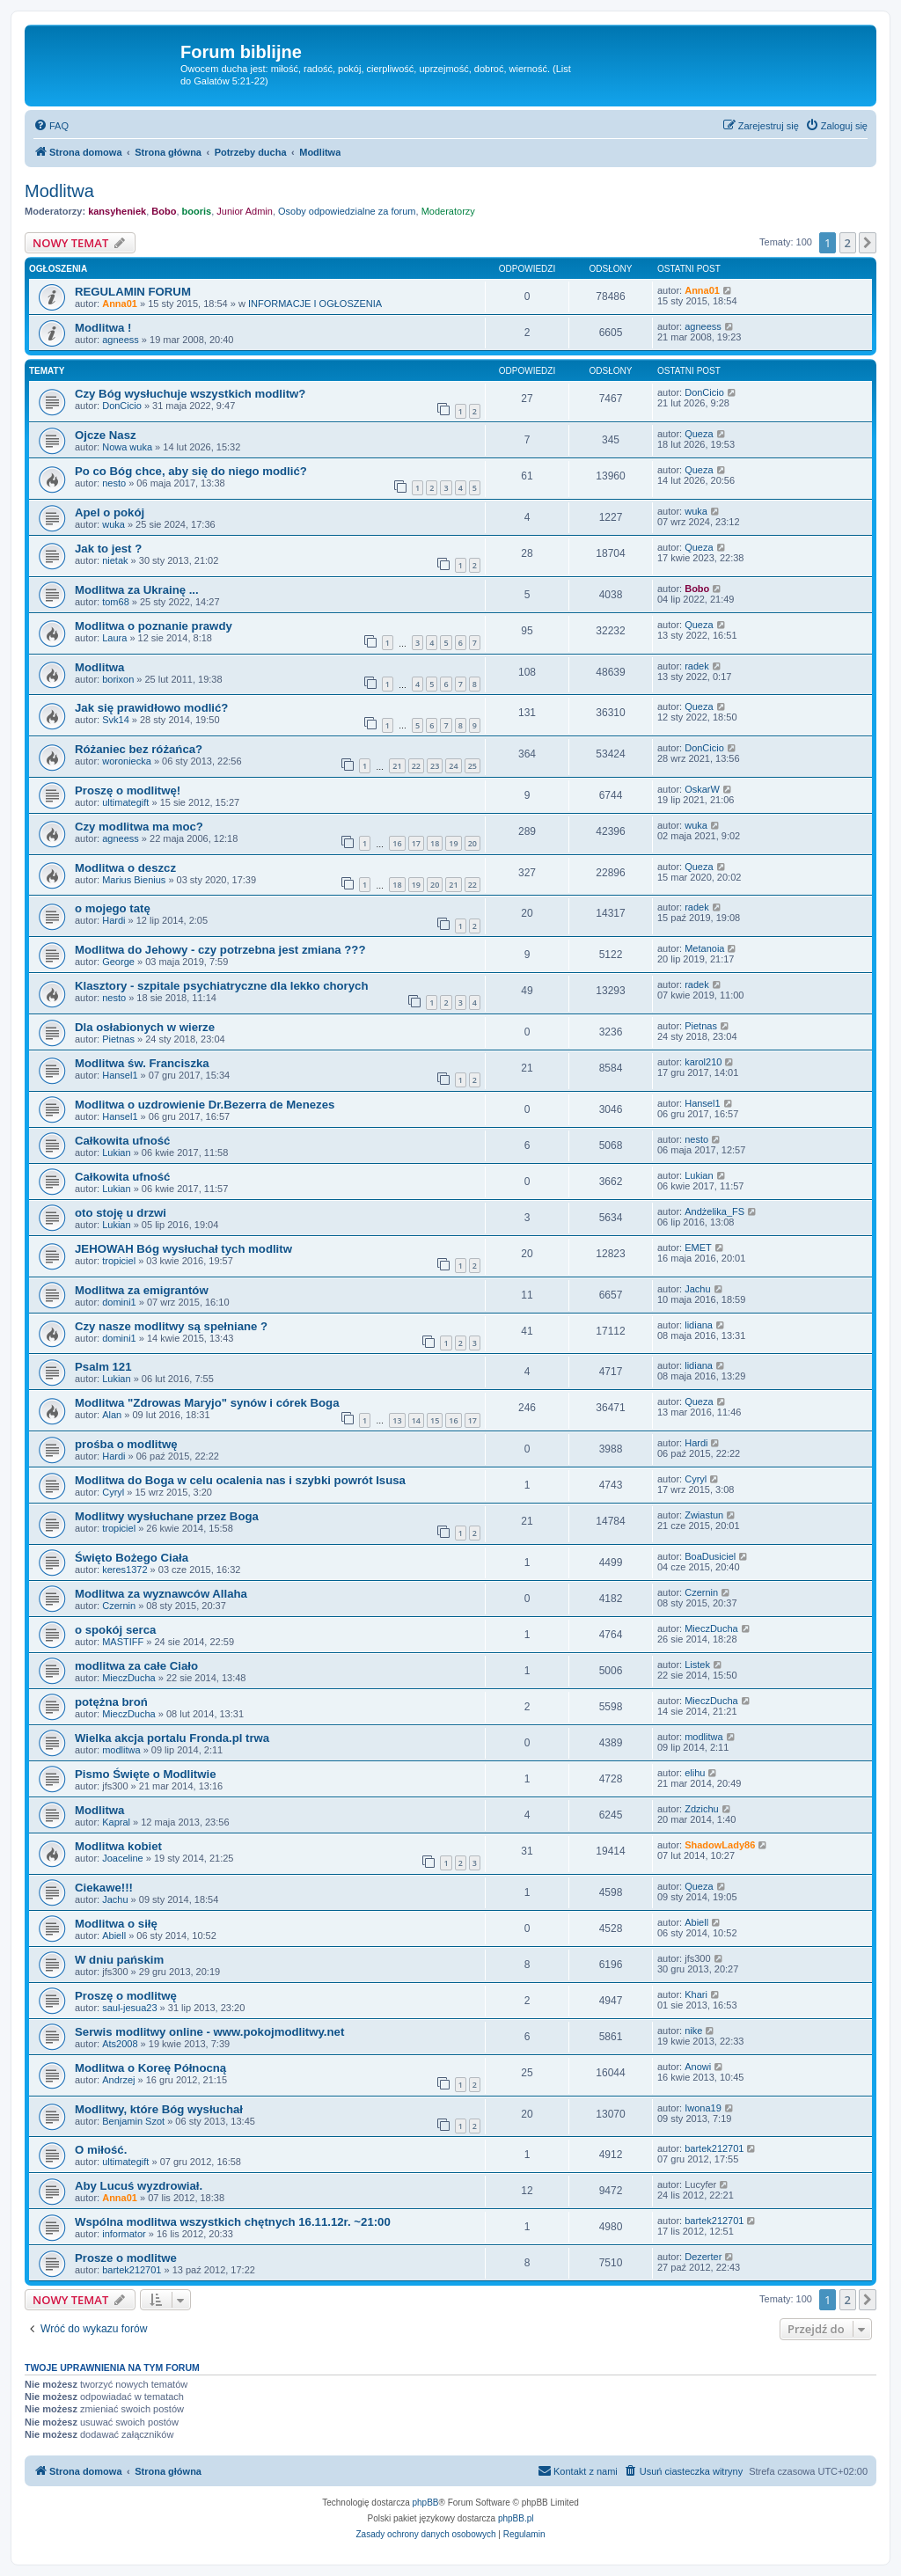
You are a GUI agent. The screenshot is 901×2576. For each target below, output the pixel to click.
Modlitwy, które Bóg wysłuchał (159, 2109)
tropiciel (119, 1260)
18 (434, 843)
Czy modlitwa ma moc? (139, 826)
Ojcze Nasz (105, 435)
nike (693, 2030)
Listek (697, 1664)
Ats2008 (119, 2043)
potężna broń (111, 1702)
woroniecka (126, 761)
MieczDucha (711, 1628)
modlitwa (121, 1750)
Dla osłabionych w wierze (145, 1027)
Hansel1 (119, 1075)
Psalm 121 (103, 1366)
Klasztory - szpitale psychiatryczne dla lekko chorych (221, 985)
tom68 (115, 601)
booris (197, 211)
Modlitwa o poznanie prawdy (153, 626)
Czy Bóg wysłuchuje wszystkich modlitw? (190, 393)
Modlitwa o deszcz (125, 868)
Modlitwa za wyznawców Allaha (161, 1593)
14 (416, 1420)
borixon (118, 679)
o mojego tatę (112, 908)
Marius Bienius (133, 880)
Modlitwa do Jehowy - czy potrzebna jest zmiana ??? (220, 949)
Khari (696, 1994)
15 (434, 1420)
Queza (699, 433)
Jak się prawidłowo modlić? (151, 707)
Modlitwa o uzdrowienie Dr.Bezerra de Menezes (204, 1104)
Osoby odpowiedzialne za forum (347, 211)
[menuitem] (51, 125)
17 (416, 843)
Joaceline (122, 1858)
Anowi (698, 2066)
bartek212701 (714, 2148)
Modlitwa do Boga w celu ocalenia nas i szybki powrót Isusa (240, 1480)
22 (416, 766)
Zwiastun (704, 1515)
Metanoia (704, 948)
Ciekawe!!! (104, 1887)
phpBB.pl (516, 2518)
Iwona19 (703, 2108)
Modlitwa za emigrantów (142, 1290)
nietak (115, 560)
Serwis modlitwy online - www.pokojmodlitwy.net (209, 2031)
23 (434, 766)
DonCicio (122, 405)
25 (472, 766)
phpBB (426, 2502)
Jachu (697, 1289)
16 (396, 843)
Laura (114, 638)
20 (472, 843)
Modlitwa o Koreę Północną (150, 2068)
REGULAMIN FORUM (133, 291)
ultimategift (125, 802)
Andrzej (118, 2080)
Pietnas (118, 1039)
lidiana (699, 1325)
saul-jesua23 (129, 2007)
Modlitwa (59, 191)
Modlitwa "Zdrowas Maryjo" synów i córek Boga (207, 1402)
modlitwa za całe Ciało (136, 1665)
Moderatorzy (448, 211)
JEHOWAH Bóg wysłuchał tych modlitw (183, 1248)
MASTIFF (122, 1641)
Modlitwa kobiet (118, 1846)
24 (453, 766)
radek (697, 666)
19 (453, 843)
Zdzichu (702, 1809)
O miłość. (101, 2149)
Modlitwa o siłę (116, 1923)
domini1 (119, 1302)
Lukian (116, 1152)
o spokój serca (115, 1629)
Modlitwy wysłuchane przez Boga (167, 1516)
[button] (867, 242)
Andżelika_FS (714, 1211)
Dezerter (703, 2256)
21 (396, 766)
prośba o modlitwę (126, 1444)
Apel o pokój (109, 512)
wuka (113, 524)
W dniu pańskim (119, 1959)
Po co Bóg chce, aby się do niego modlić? (191, 471)
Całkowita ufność (122, 1140)
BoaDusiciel (710, 1556)
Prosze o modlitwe (126, 2258)
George (118, 961)
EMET (698, 1247)
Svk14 (115, 719)
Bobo (163, 211)
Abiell (114, 1935)
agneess (120, 339)
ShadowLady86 (720, 1845)
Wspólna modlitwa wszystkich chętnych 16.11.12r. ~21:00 (233, 2221)
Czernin (119, 1605)
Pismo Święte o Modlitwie (145, 1774)
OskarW (702, 789)
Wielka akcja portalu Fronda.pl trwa (172, 1738)
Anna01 (119, 303)
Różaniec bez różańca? (138, 749)
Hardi (113, 920)
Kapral (116, 1822)
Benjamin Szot (133, 2121)
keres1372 (124, 1569)
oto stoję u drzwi (120, 1212)
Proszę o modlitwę (126, 1995)
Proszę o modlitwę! (127, 790)
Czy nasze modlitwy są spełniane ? (171, 1326)
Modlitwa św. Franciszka (142, 1063)
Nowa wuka (127, 447)
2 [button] (848, 243)
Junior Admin (244, 211)
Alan (111, 1414)
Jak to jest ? (108, 548)
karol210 (703, 1062)
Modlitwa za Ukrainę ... (137, 589)
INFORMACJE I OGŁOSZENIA (315, 303)
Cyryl (113, 1492)
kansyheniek (117, 211)
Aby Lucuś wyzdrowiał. (138, 2185)
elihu (695, 1772)
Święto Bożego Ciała (131, 1557)
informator (124, 2233)
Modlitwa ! (103, 327)
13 (396, 1420)
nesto (114, 483)
